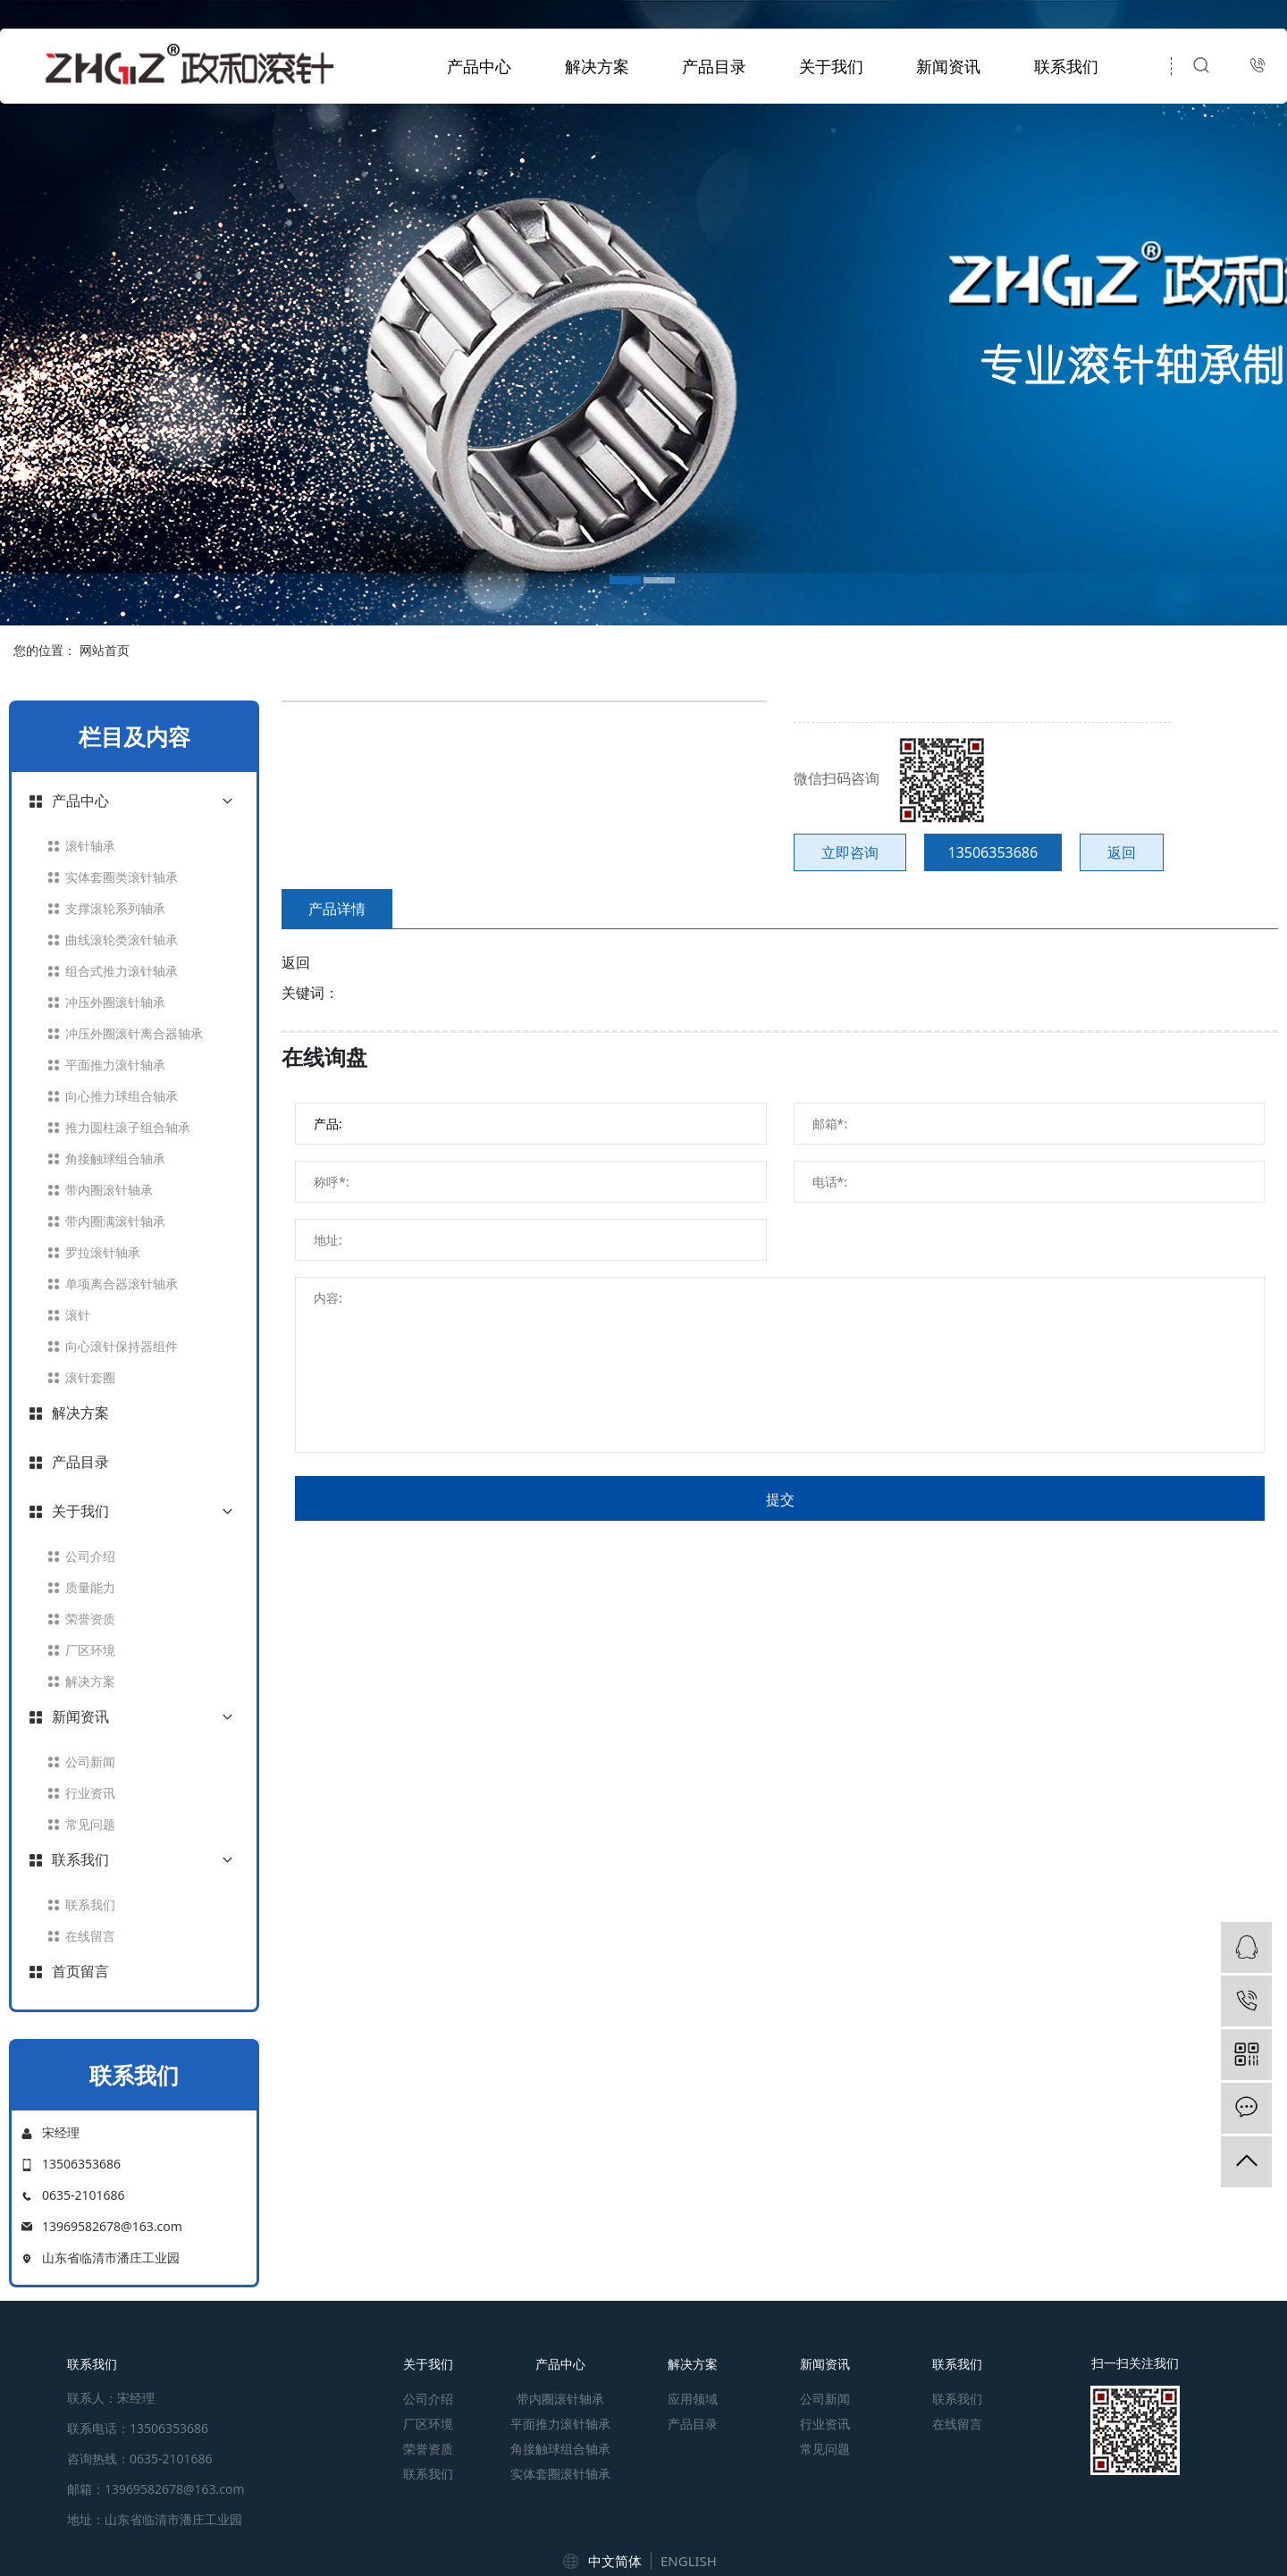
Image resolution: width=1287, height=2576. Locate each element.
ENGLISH (688, 2561)
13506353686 (993, 852)
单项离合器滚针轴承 (121, 1283)
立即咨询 (850, 852)
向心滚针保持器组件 (121, 1346)
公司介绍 (90, 1556)
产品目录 (714, 66)
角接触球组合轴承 (115, 1158)
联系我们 (1066, 66)
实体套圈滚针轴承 (560, 2473)
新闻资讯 (948, 66)
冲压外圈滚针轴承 (115, 1002)
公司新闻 (90, 1761)
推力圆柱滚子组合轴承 (127, 1127)
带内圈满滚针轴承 (115, 1220)
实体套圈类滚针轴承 (121, 876)
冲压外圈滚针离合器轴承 (134, 1033)
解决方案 (597, 66)
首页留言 (80, 1971)
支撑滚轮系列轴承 (115, 908)
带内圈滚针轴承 (109, 1189)
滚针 (77, 1314)
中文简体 (615, 2561)
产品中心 (479, 66)
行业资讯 (90, 1792)
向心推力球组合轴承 (121, 1095)
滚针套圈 (90, 1377)
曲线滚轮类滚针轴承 (121, 939)
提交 (780, 1499)
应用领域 (693, 2398)
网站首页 (105, 650)
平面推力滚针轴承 (115, 1064)
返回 (1121, 852)
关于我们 (831, 66)
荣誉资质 (90, 1618)
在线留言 (90, 1935)
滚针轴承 (90, 845)
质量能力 (90, 1587)
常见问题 (90, 1824)
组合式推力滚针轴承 (121, 970)
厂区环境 (90, 1649)
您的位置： (44, 650)
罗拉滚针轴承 (102, 1252)
